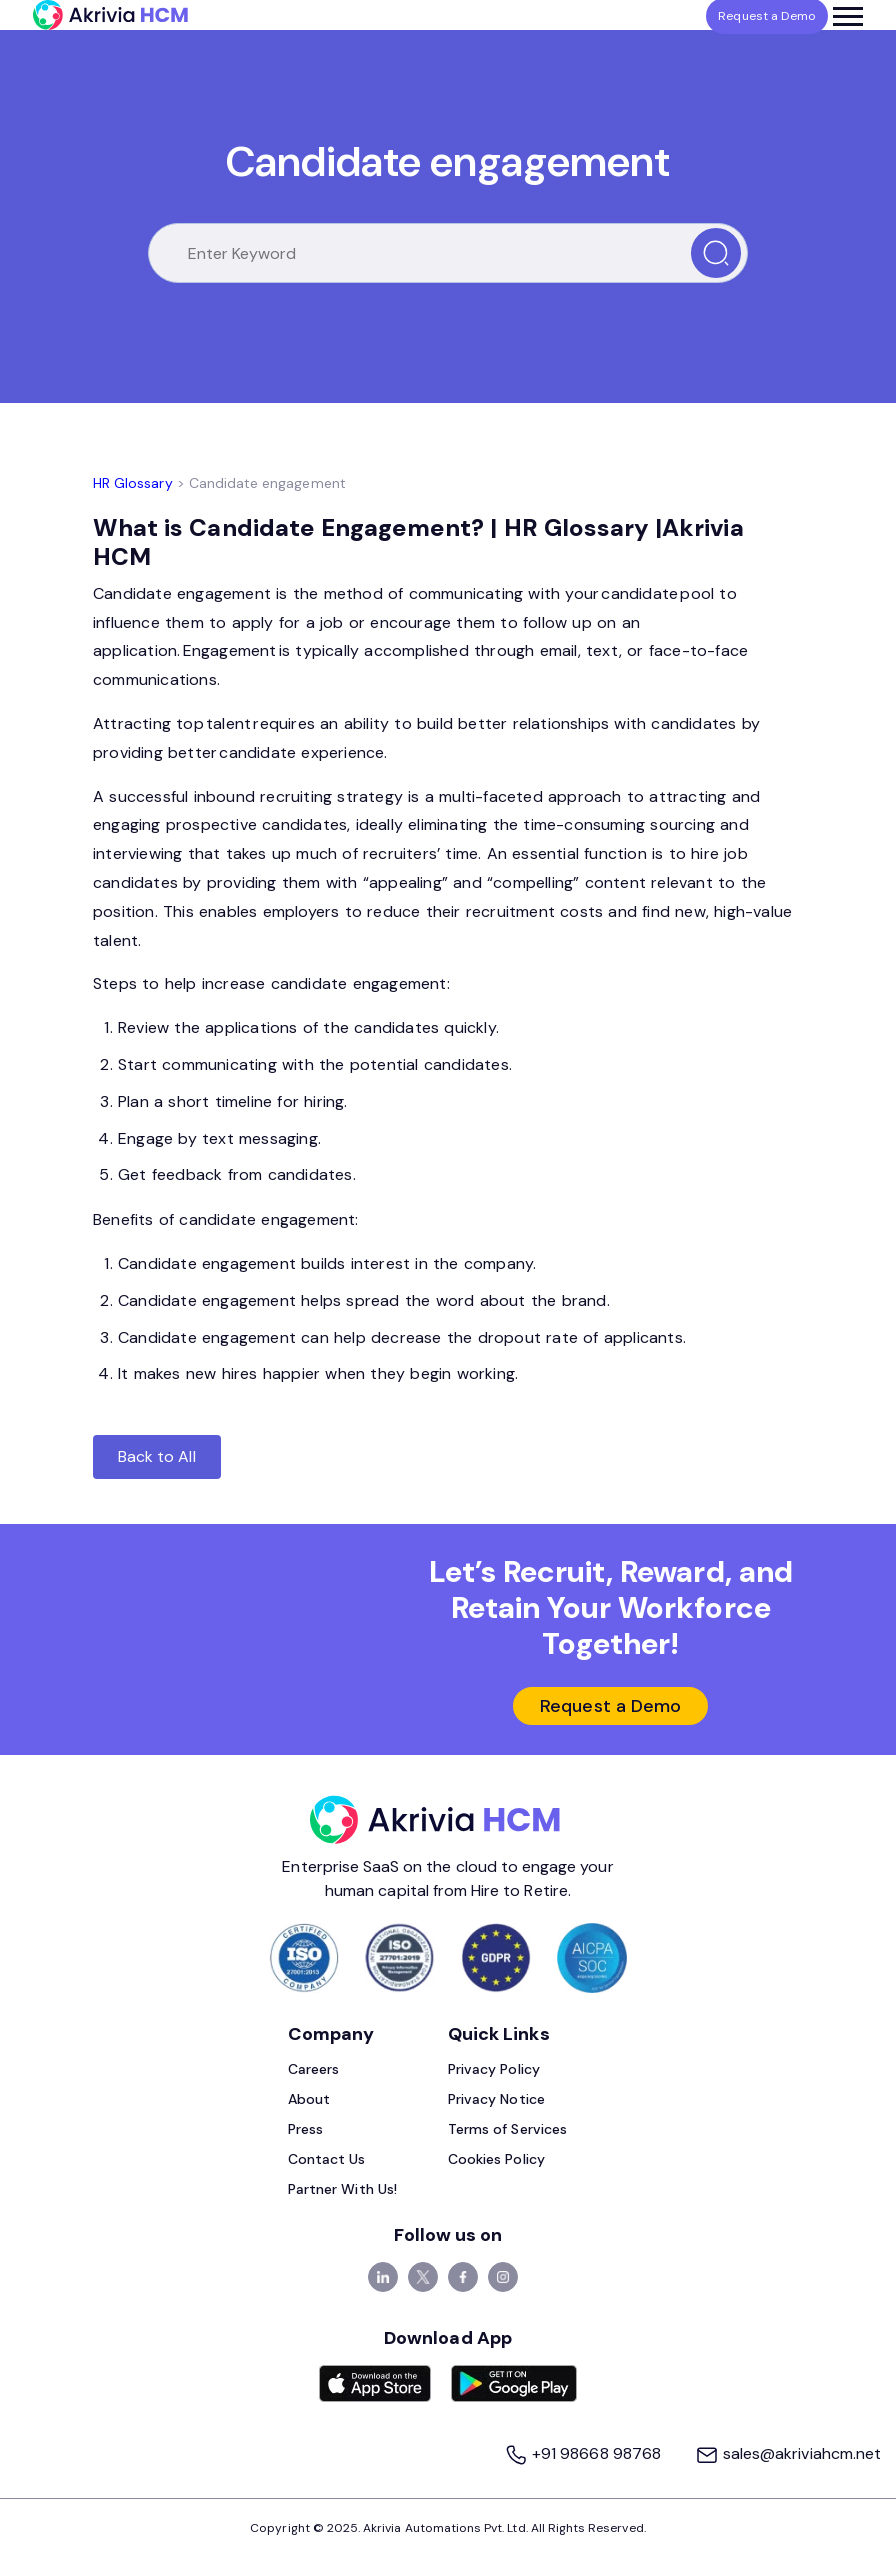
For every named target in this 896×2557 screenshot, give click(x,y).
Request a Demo (610, 1706)
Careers (313, 2069)
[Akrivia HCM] (110, 15)
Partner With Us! (342, 2189)
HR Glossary (133, 483)
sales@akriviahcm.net (788, 2453)
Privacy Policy (494, 2069)
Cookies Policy (496, 2159)
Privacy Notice (496, 2099)
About (309, 2099)
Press (305, 2129)
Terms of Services (507, 2129)
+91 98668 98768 (584, 2453)
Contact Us (327, 2159)
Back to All (157, 1456)
